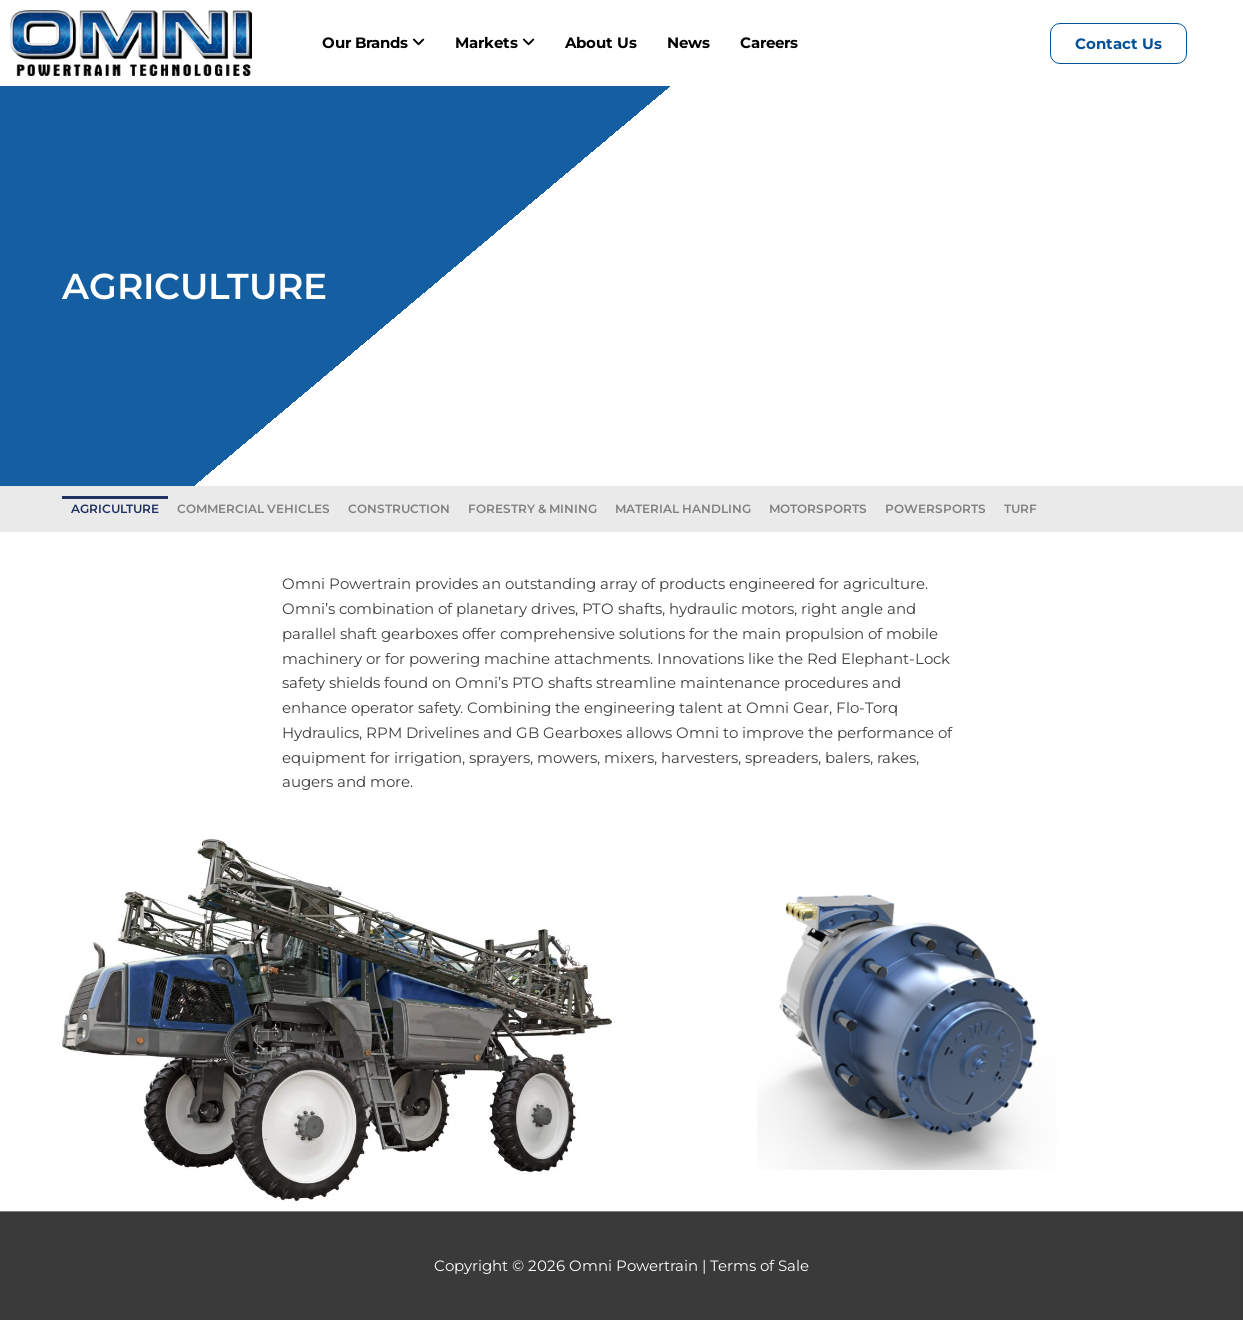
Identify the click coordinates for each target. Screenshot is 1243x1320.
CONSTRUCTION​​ (399, 508)
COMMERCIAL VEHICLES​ (253, 508)
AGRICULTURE (115, 508)
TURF (1020, 508)
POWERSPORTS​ (935, 508)
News (688, 42)
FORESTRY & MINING (532, 508)
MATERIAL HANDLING (683, 508)
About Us (601, 42)
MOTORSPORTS (818, 508)
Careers (769, 42)
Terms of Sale (759, 1265)
